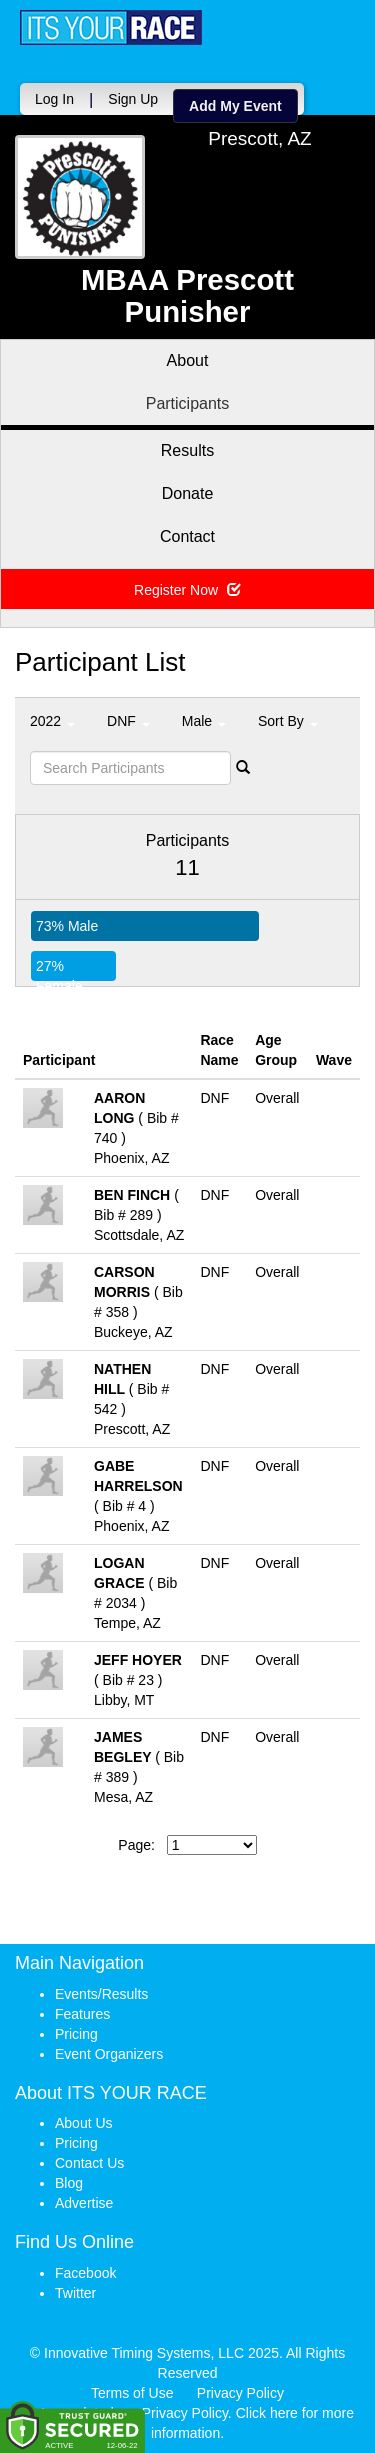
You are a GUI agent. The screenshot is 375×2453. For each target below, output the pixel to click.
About (188, 360)
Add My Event (235, 106)
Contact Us (89, 2163)
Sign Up (133, 99)
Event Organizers (109, 2054)
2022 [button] (52, 721)
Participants (188, 403)
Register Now (187, 590)
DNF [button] (128, 721)
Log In (54, 99)
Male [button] (204, 721)
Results (187, 450)
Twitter (75, 2293)
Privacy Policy (240, 2393)
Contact (187, 536)
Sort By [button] (288, 721)
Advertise (84, 2203)
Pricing (76, 2034)
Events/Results (101, 1994)
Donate (188, 493)
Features (82, 2014)
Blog (69, 2183)
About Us (84, 2123)
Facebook (85, 2273)
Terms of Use (132, 2393)
